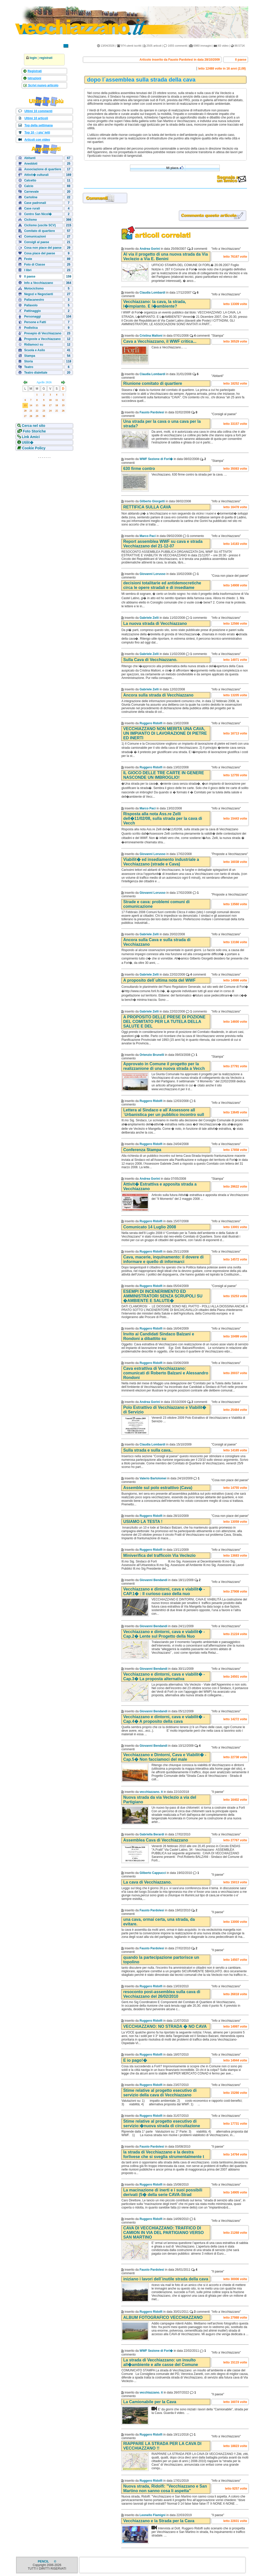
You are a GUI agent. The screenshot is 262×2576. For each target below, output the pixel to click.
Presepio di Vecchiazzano (42, 333)
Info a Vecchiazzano (38, 283)
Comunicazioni (35, 236)
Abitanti (30, 158)
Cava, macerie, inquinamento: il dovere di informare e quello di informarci (163, 1259)
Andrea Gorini (149, 249)
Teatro (28, 367)
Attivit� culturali (36, 175)
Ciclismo (30, 219)
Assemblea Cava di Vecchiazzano (155, 1840)
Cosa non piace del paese (43, 247)
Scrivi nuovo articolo (42, 85)
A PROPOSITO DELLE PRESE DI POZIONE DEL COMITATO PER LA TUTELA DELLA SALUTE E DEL (164, 1021)
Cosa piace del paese (39, 253)
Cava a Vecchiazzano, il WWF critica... (159, 341)
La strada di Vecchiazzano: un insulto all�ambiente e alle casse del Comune (160, 2362)
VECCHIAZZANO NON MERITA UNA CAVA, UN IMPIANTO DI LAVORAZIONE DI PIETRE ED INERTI (165, 733)
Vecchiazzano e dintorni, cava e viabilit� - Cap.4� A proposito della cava (164, 1719)
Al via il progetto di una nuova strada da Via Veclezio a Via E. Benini (165, 256)
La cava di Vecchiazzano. (147, 1882)
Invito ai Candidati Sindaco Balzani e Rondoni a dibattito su (158, 1336)
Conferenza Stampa (142, 1150)
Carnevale (31, 191)
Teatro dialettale (35, 372)
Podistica (31, 328)
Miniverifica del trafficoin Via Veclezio (159, 1555)
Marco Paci (147, 536)
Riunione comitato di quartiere (152, 383)
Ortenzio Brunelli (151, 1055)
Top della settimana (38, 125)
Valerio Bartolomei (152, 1478)
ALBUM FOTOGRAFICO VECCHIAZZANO (163, 2317)
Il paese (29, 276)
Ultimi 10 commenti (38, 111)
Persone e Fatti (35, 322)
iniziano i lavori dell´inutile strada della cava (165, 2279)
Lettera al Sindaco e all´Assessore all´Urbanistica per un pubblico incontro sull (163, 1112)
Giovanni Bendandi (153, 1580)
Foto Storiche (34, 431)
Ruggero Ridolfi (150, 723)
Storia (28, 361)
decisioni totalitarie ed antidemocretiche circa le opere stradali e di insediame (162, 585)
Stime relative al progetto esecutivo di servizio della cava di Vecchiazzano (159, 2092)
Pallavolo (31, 305)
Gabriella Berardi (151, 1834)
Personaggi (32, 316)
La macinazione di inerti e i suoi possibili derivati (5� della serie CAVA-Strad (162, 2192)
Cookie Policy (33, 448)
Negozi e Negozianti (38, 294)
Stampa (29, 356)
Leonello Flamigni (152, 2515)
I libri (28, 270)
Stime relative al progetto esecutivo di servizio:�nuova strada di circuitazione (161, 2123)
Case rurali (32, 208)
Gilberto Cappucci (152, 1873)
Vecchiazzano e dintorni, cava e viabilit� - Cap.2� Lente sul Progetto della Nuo (164, 1633)
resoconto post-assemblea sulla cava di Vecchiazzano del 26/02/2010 (161, 1994)
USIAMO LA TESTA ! (142, 1521)
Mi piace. (174, 168)
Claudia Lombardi (152, 292)
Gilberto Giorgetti (152, 501)
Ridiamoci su (33, 344)
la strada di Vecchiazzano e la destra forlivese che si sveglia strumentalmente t (163, 2154)
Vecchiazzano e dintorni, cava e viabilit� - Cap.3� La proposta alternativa (164, 1676)
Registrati (35, 71)
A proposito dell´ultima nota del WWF (159, 980)
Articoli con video (37, 139)
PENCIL (44, 2561)
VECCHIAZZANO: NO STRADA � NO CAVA (165, 2026)
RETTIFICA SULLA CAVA (147, 507)
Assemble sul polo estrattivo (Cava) (157, 1488)
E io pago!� (135, 2060)
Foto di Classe (34, 264)
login (33, 58)
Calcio (28, 186)
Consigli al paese (36, 242)
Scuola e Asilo (34, 350)
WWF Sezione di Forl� (156, 459)
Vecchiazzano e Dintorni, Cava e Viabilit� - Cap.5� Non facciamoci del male (164, 1757)
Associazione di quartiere (42, 169)
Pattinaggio (32, 311)
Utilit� (27, 442)
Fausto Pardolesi (151, 412)
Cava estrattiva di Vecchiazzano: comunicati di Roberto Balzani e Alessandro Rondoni (165, 1373)
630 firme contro (139, 468)
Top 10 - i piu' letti (37, 132)
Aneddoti (30, 163)
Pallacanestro (34, 299)
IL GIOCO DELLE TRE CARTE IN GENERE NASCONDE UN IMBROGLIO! (163, 775)
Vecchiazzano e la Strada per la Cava (158, 2521)
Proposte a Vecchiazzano (42, 339)
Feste (28, 259)
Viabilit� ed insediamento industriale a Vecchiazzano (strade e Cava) (161, 861)
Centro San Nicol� (38, 214)
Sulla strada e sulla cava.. (148, 1450)
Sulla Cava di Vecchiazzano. (150, 660)
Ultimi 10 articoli (36, 118)
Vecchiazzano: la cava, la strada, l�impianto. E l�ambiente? (154, 303)
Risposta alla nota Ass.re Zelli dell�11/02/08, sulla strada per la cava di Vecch (162, 818)
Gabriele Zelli (149, 618)
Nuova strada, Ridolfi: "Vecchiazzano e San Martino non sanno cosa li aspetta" (165, 2488)
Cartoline (30, 197)
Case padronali (35, 203)
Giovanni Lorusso (152, 574)
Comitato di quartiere (39, 231)
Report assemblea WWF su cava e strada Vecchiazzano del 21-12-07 (162, 543)
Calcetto (30, 180)
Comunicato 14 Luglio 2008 (149, 1227)
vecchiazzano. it (151, 1792)
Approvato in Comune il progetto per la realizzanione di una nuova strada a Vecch (164, 1066)
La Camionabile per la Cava (149, 2402)
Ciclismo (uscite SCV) (40, 225)
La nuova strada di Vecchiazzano (155, 623)
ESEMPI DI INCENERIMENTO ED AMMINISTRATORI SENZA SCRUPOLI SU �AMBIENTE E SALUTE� (162, 1296)
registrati (45, 58)
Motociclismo (34, 288)
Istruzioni (34, 78)
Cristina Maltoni (150, 335)
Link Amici (30, 437)
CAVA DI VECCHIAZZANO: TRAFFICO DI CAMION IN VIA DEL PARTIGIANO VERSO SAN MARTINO (163, 2232)
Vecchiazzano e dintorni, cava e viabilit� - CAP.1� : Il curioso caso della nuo (164, 1591)
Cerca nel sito (33, 426)
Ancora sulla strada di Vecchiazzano (158, 695)
